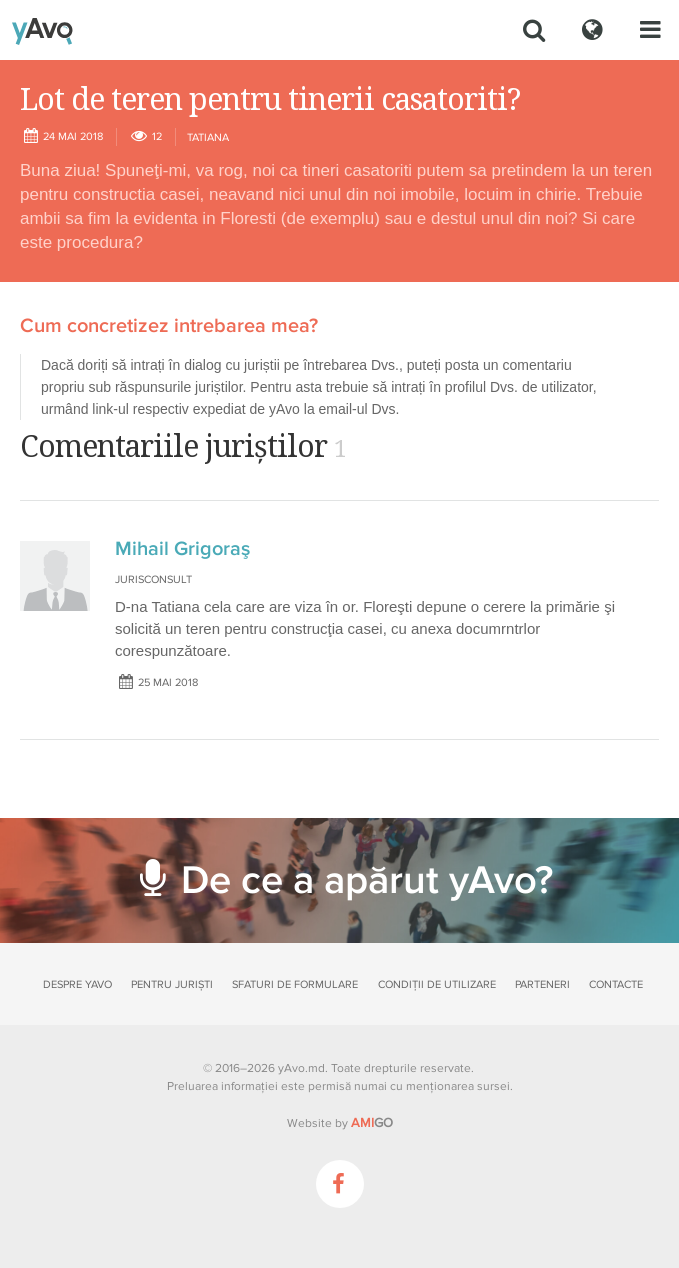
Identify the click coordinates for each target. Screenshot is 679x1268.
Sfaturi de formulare (295, 984)
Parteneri (542, 984)
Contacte (616, 984)
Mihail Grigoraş (182, 549)
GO (372, 1123)
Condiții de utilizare (437, 984)
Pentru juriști (172, 984)
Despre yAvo (77, 984)
